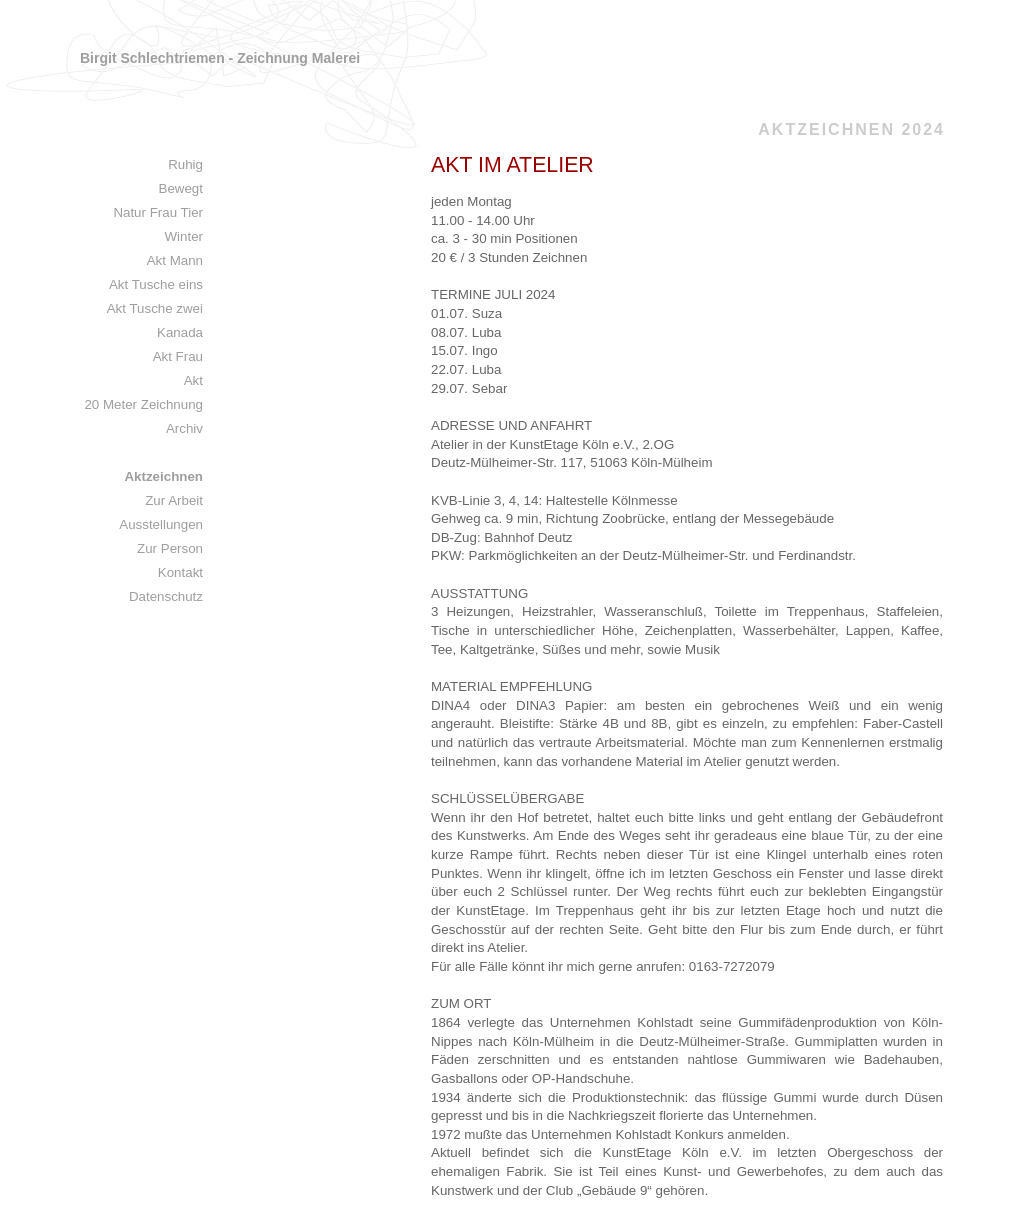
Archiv (184, 428)
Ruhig (185, 164)
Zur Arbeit (174, 500)
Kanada (180, 332)
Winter (183, 236)
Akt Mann (175, 260)
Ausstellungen (161, 524)
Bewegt (181, 188)
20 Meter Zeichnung (143, 404)
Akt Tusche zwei (155, 308)
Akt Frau (178, 356)
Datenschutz (166, 596)
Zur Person (170, 548)
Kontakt (180, 572)
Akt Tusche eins (156, 284)
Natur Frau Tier (158, 212)
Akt (193, 380)
